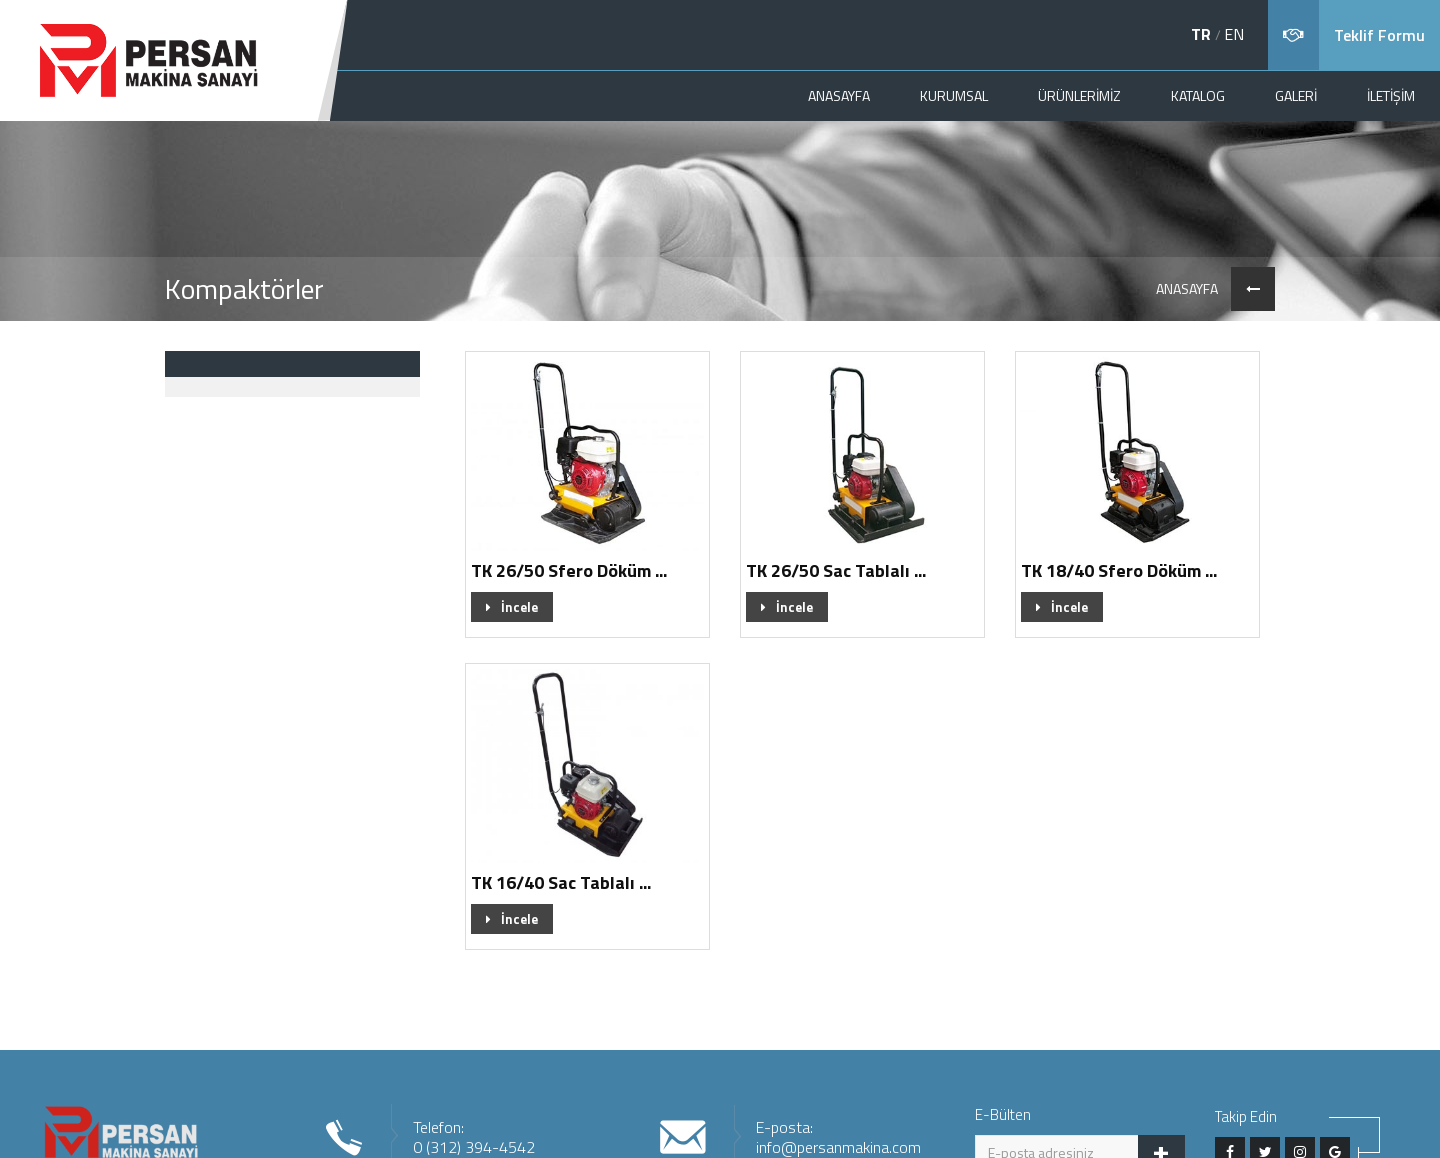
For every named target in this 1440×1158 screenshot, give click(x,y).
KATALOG (1198, 95)
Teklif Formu (1379, 35)
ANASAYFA (839, 95)
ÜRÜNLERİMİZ (1079, 95)
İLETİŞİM (1391, 95)
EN (1234, 34)
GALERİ (1296, 95)
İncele (512, 607)
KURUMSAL (954, 95)
